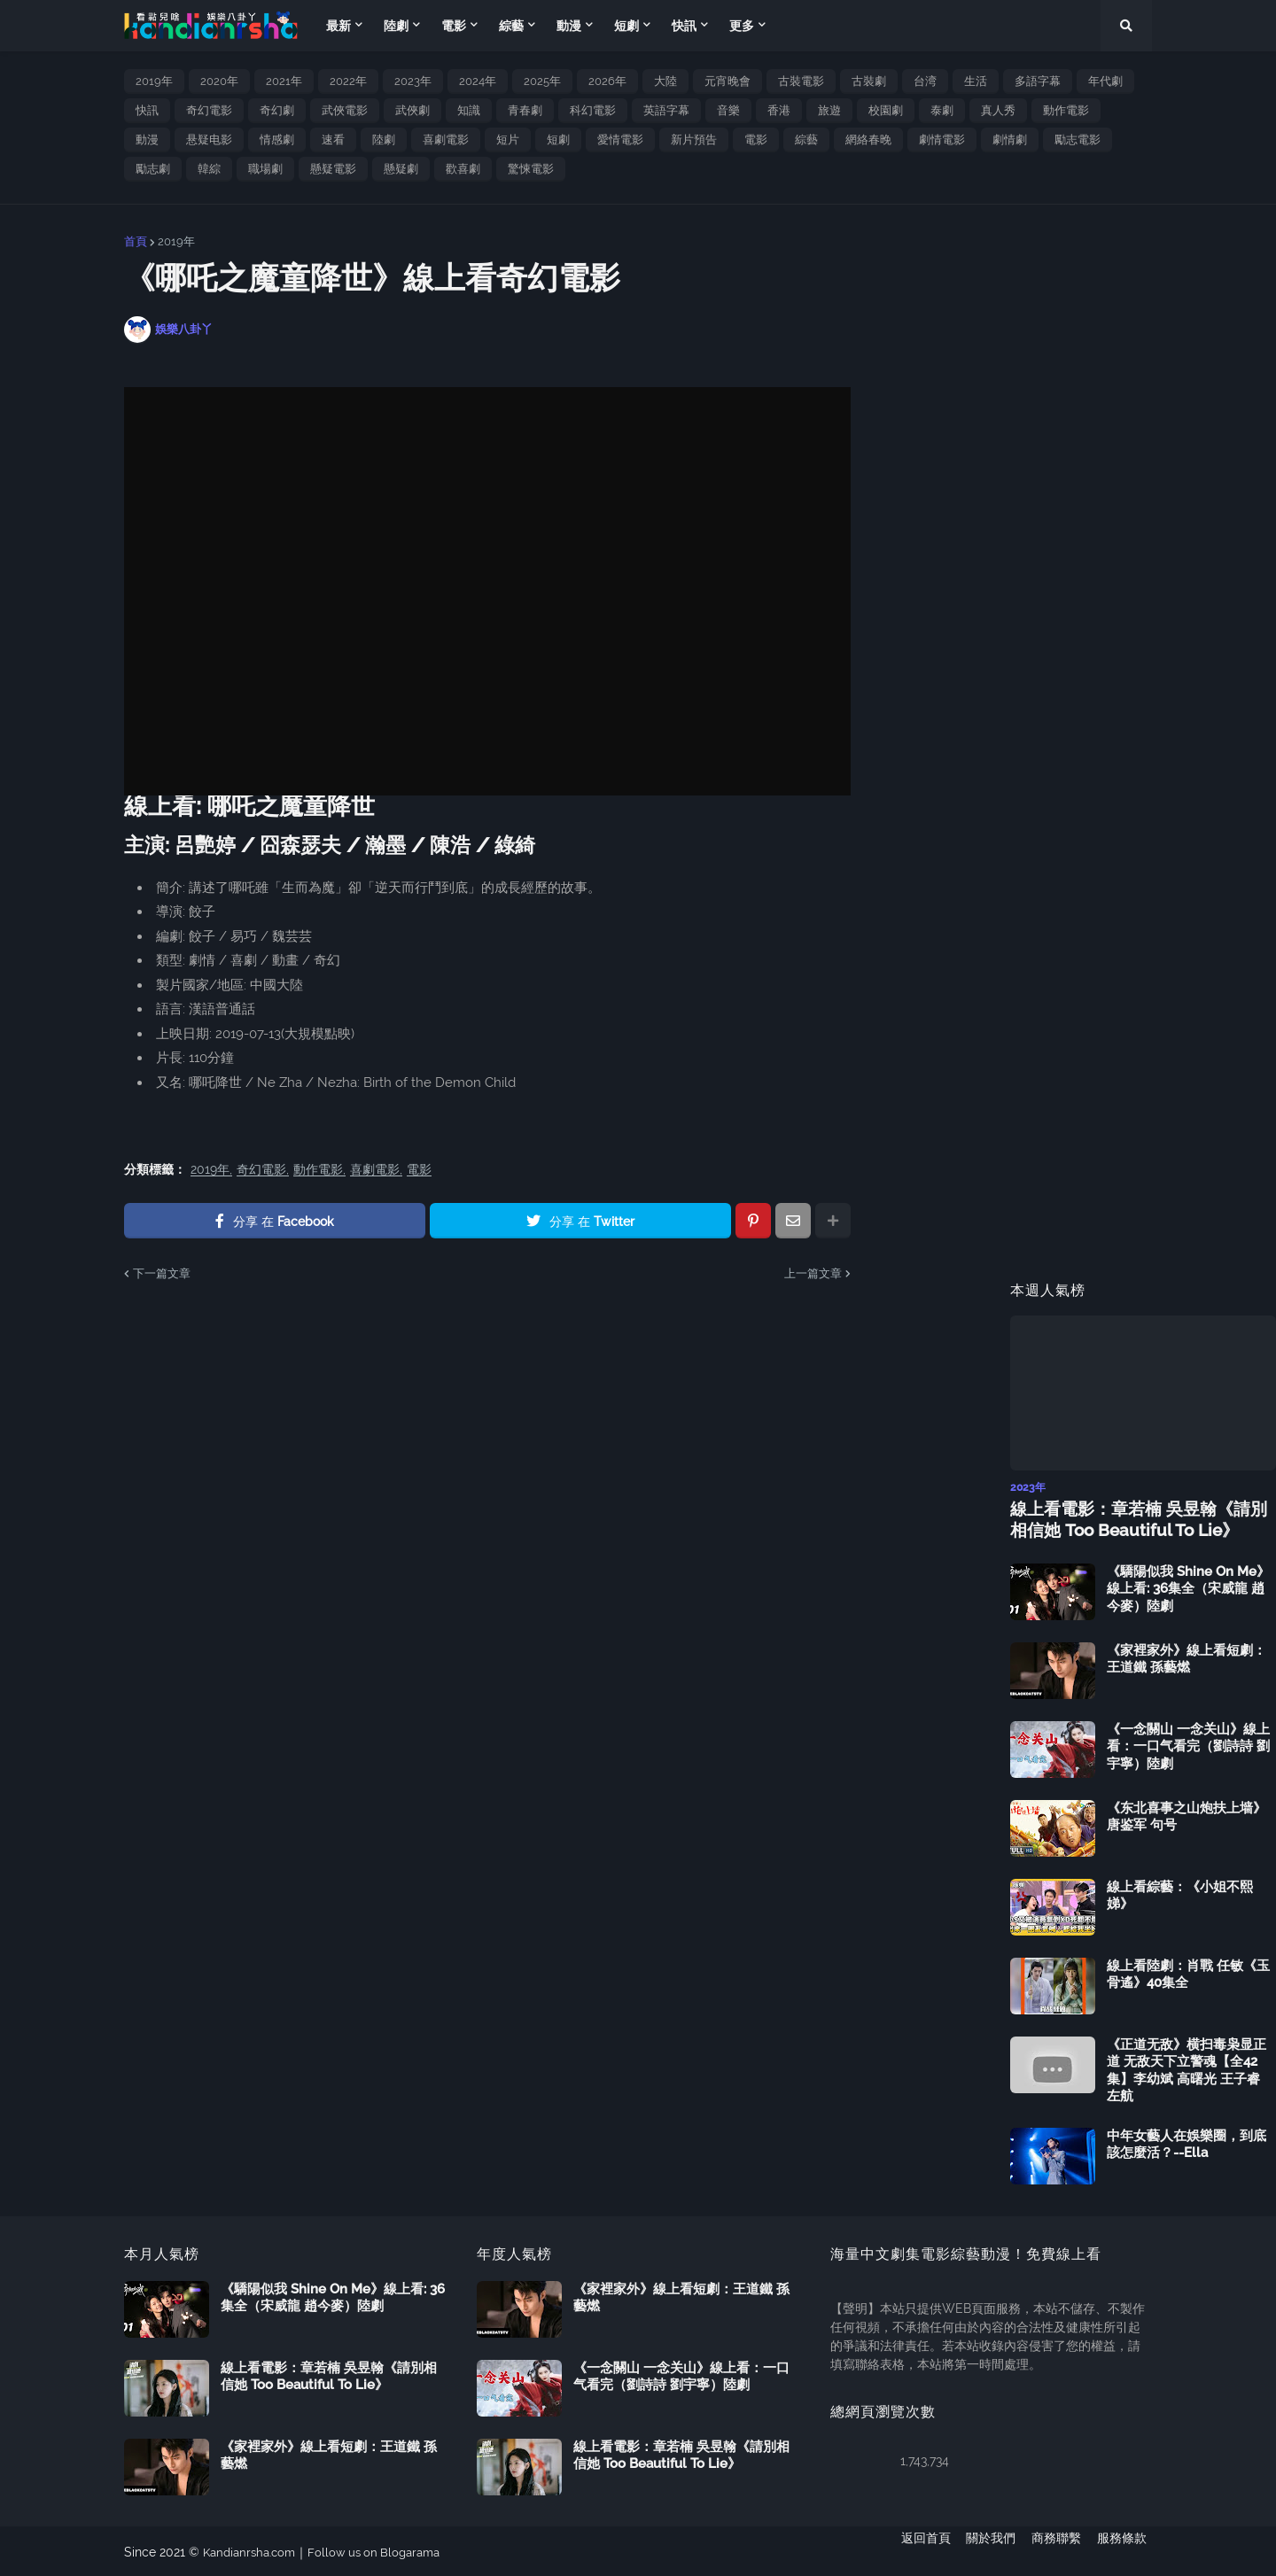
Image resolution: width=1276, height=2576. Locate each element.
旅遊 (829, 110)
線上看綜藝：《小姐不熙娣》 (1180, 1894)
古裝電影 (801, 81)
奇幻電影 (209, 110)
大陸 (665, 81)
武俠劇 (412, 110)
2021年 (284, 81)
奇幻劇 (277, 110)
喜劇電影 (446, 139)
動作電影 (1066, 110)
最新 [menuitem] (338, 26)
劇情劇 (1009, 139)
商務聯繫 (1056, 2550)
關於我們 (985, 2550)
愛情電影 (620, 139)
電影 (755, 139)
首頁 (135, 241)
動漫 (147, 139)
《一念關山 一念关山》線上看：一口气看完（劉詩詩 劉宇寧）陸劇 (1188, 1744)
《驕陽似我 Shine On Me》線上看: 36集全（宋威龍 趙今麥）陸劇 (1188, 1587)
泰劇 (941, 110)
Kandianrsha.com (253, 2550)
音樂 (728, 110)
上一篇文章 (813, 1273)
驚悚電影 (531, 168)
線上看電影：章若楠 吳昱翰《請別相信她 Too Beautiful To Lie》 (1139, 1518)
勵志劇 (153, 168)
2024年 (477, 81)
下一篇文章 (162, 1273)
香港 (778, 110)
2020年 (219, 81)
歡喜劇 (463, 168)
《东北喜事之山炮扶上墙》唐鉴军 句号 (1186, 1815)
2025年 (542, 81)
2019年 (154, 81)
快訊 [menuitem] (684, 26)
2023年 (413, 81)
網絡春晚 (868, 139)
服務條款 (1127, 2550)
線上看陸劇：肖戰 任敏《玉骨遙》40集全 (1188, 1973)
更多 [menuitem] (741, 26)
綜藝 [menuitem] (511, 26)
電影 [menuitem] (453, 26)
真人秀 (998, 110)
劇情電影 (942, 139)
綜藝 (806, 139)
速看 (333, 139)
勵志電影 (1077, 139)
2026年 (607, 81)
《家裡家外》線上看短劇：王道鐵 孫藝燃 (1186, 1657)
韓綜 (209, 168)
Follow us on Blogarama (385, 2550)
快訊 (147, 110)
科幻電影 (593, 110)
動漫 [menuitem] (568, 26)
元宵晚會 (727, 81)
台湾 (925, 81)
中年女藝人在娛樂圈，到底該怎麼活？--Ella (1186, 2143)
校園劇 (885, 110)
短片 (507, 139)
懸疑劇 (401, 168)
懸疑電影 (333, 168)
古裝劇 (869, 81)
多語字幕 (1038, 81)
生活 (975, 81)
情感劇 (277, 139)
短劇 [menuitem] (626, 26)
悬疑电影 (209, 139)
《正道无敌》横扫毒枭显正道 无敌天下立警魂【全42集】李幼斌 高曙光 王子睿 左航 (1186, 2069)
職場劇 (265, 168)
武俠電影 (345, 110)
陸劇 (383, 139)
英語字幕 (666, 110)
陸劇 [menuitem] (396, 26)
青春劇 (525, 110)
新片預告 (694, 139)
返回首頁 (914, 2550)
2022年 (348, 81)
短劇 (558, 139)
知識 (468, 110)
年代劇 (1105, 81)
